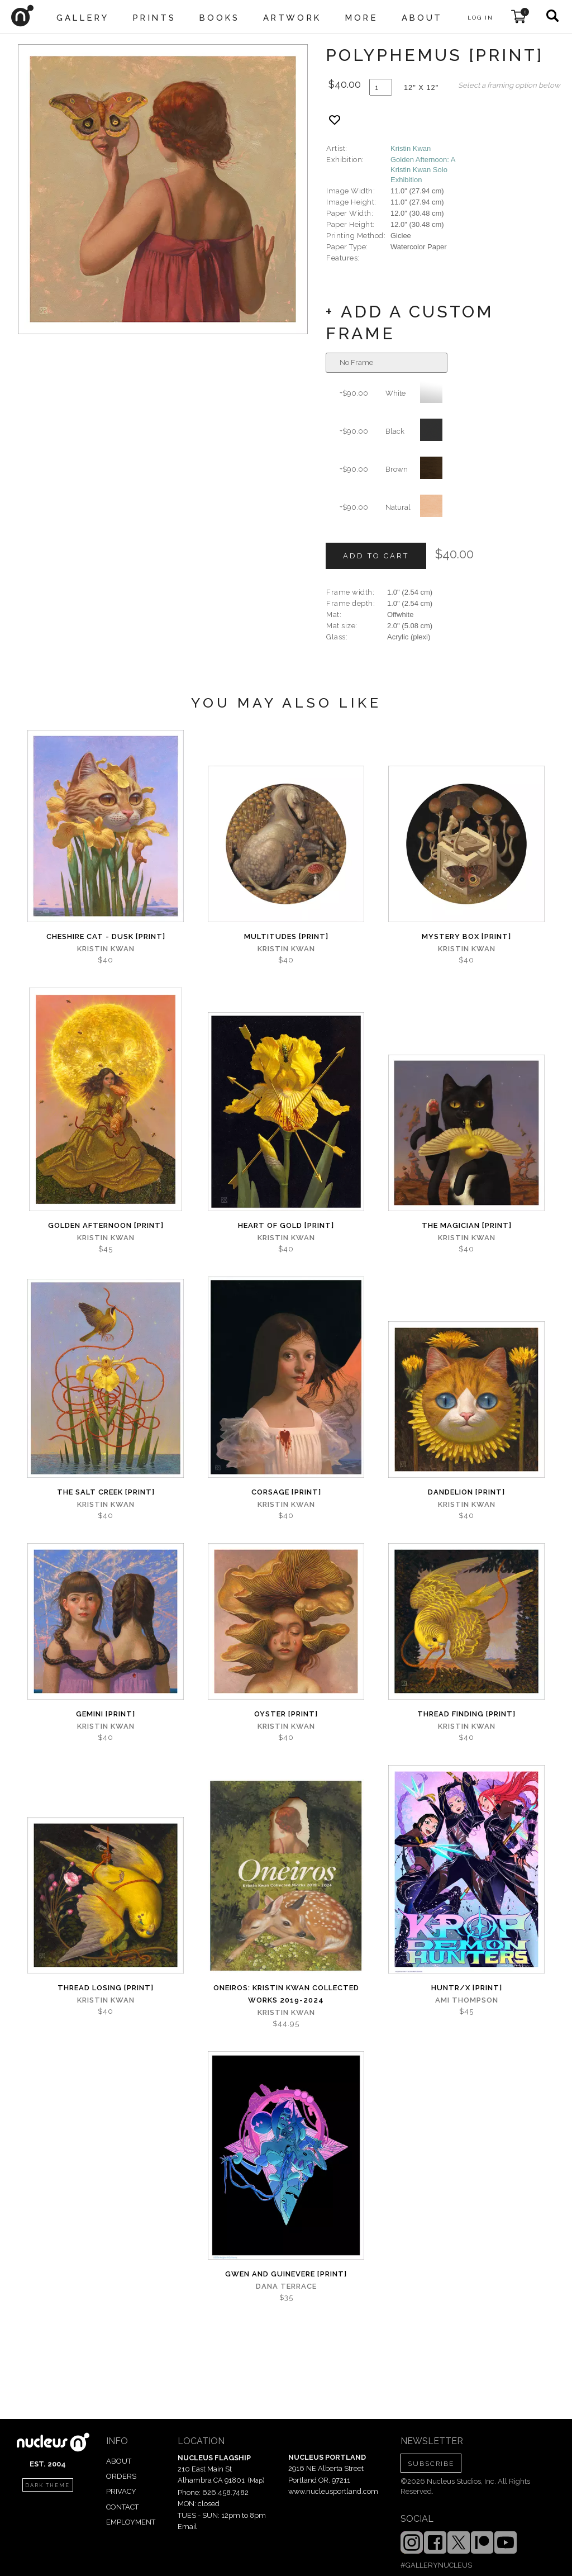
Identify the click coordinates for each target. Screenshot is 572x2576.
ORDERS (121, 2476)
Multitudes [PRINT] (286, 936)
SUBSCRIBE (431, 2464)
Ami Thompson (466, 2000)
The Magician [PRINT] (467, 1225)
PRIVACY (121, 2491)
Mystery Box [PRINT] (466, 936)
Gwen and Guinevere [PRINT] (286, 2274)
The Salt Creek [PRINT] (106, 1492)
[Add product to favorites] (334, 119)
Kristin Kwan (410, 148)
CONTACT (122, 2507)
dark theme (47, 2485)
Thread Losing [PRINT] (106, 1988)
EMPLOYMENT (130, 2522)
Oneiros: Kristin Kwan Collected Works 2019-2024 (286, 1994)
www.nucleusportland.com (333, 2491)
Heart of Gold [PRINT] (286, 1225)
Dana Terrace (286, 2286)
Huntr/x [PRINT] (466, 1988)
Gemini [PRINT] (105, 1714)
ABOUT (118, 2461)
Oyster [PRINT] (286, 1714)
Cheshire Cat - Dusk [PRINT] (105, 936)
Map (256, 2480)
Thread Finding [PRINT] (466, 1714)
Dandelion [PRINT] (466, 1492)
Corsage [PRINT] (286, 1492)
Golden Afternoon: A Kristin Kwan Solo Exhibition (422, 169)
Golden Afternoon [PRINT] (106, 1225)
